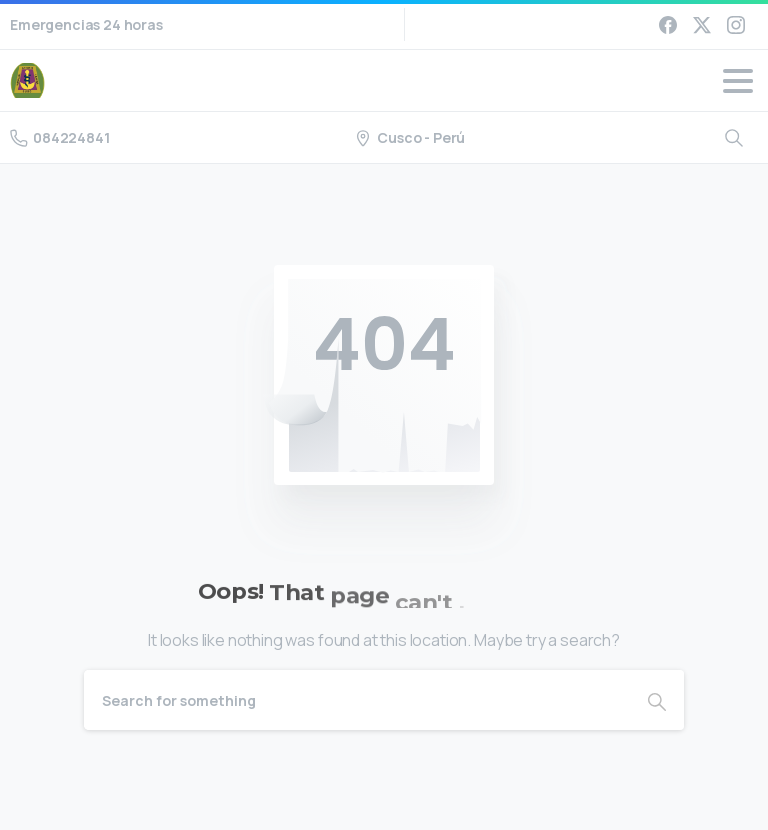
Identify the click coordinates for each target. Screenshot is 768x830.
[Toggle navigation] (738, 81)
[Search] (357, 700)
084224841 (60, 137)
